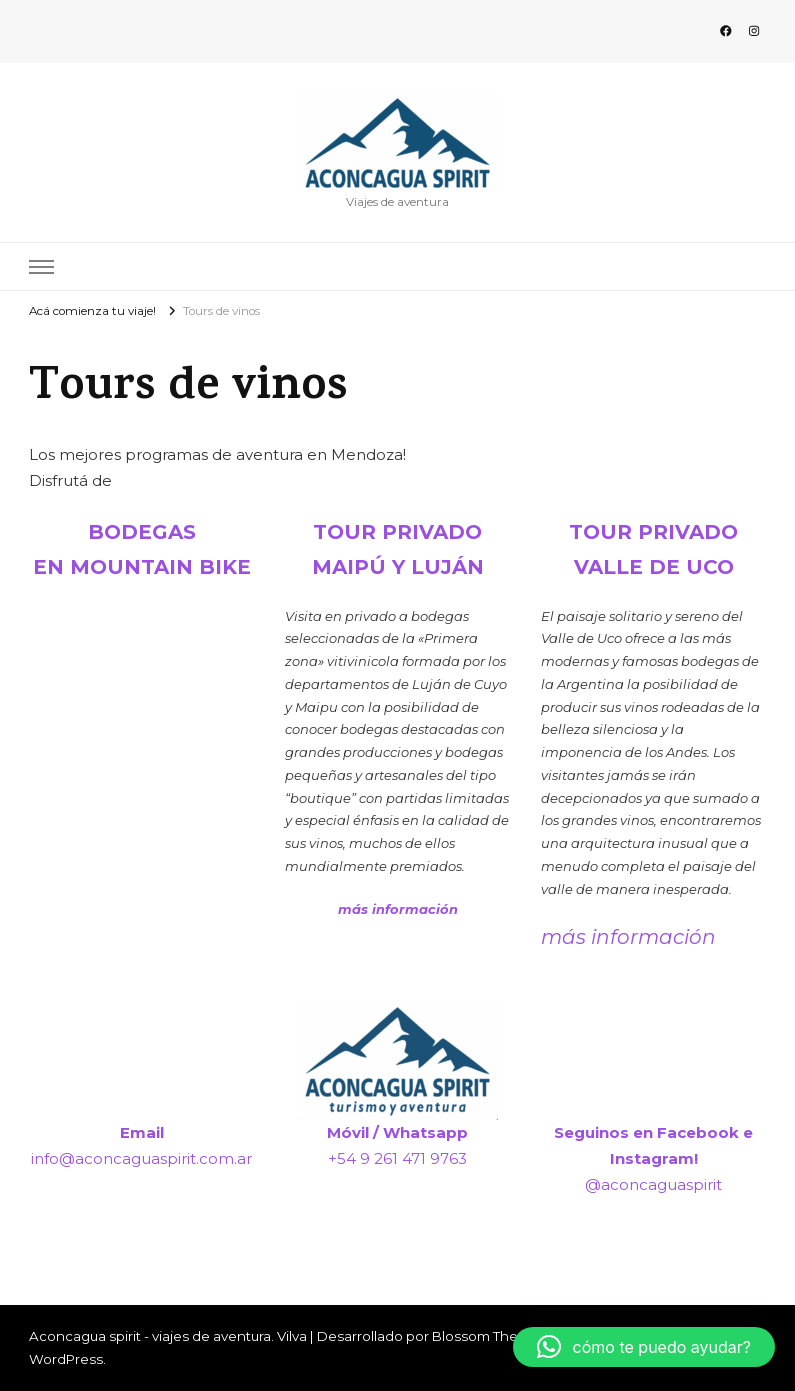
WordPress (66, 1359)
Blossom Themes (489, 1336)
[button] (644, 1347)
